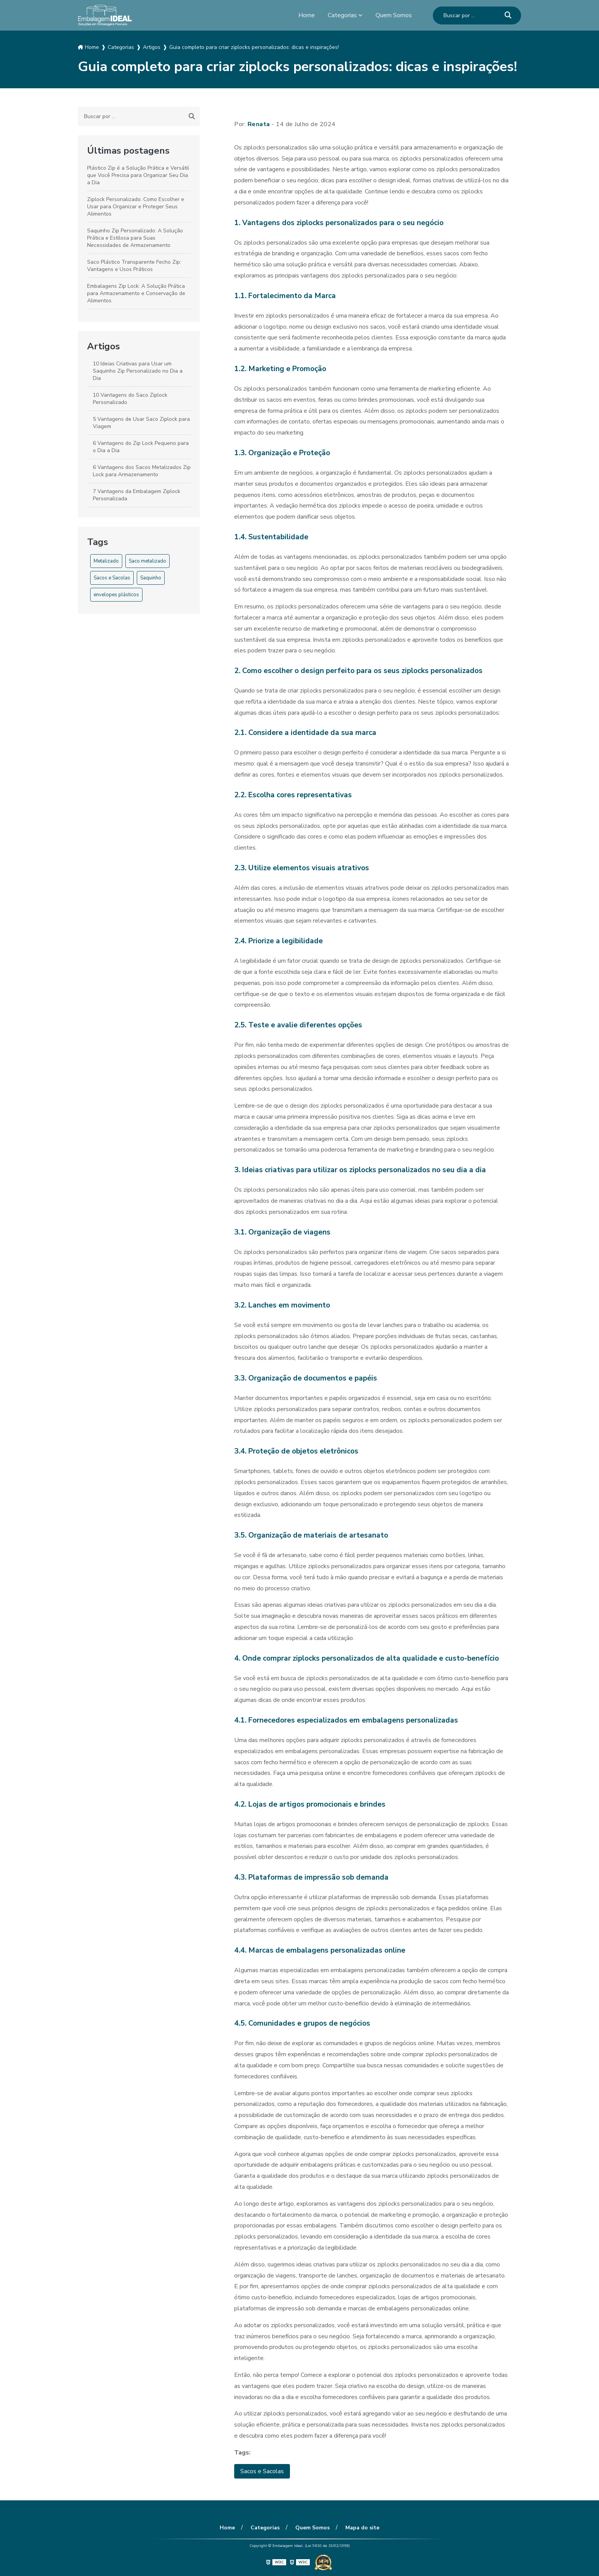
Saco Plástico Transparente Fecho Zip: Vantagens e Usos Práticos (134, 265)
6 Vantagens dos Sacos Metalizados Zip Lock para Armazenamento (142, 471)
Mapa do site (362, 2527)
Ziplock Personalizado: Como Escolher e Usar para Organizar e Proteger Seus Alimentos (135, 206)
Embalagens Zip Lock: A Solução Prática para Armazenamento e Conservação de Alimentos (136, 293)
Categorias (342, 15)
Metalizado (106, 561)
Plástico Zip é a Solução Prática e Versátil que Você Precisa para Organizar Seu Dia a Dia (138, 175)
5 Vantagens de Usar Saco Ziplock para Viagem (141, 422)
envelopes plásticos (116, 594)
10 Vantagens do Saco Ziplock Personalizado (130, 398)
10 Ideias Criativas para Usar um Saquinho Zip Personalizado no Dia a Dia (138, 371)
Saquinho (150, 577)
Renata (259, 124)
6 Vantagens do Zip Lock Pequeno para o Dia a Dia (141, 447)
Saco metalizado (147, 561)
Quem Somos (394, 15)
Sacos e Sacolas (112, 577)
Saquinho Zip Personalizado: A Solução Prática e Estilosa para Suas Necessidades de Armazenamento (135, 238)
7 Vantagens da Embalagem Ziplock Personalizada (136, 495)
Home (306, 15)
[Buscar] (508, 15)
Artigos (103, 346)
